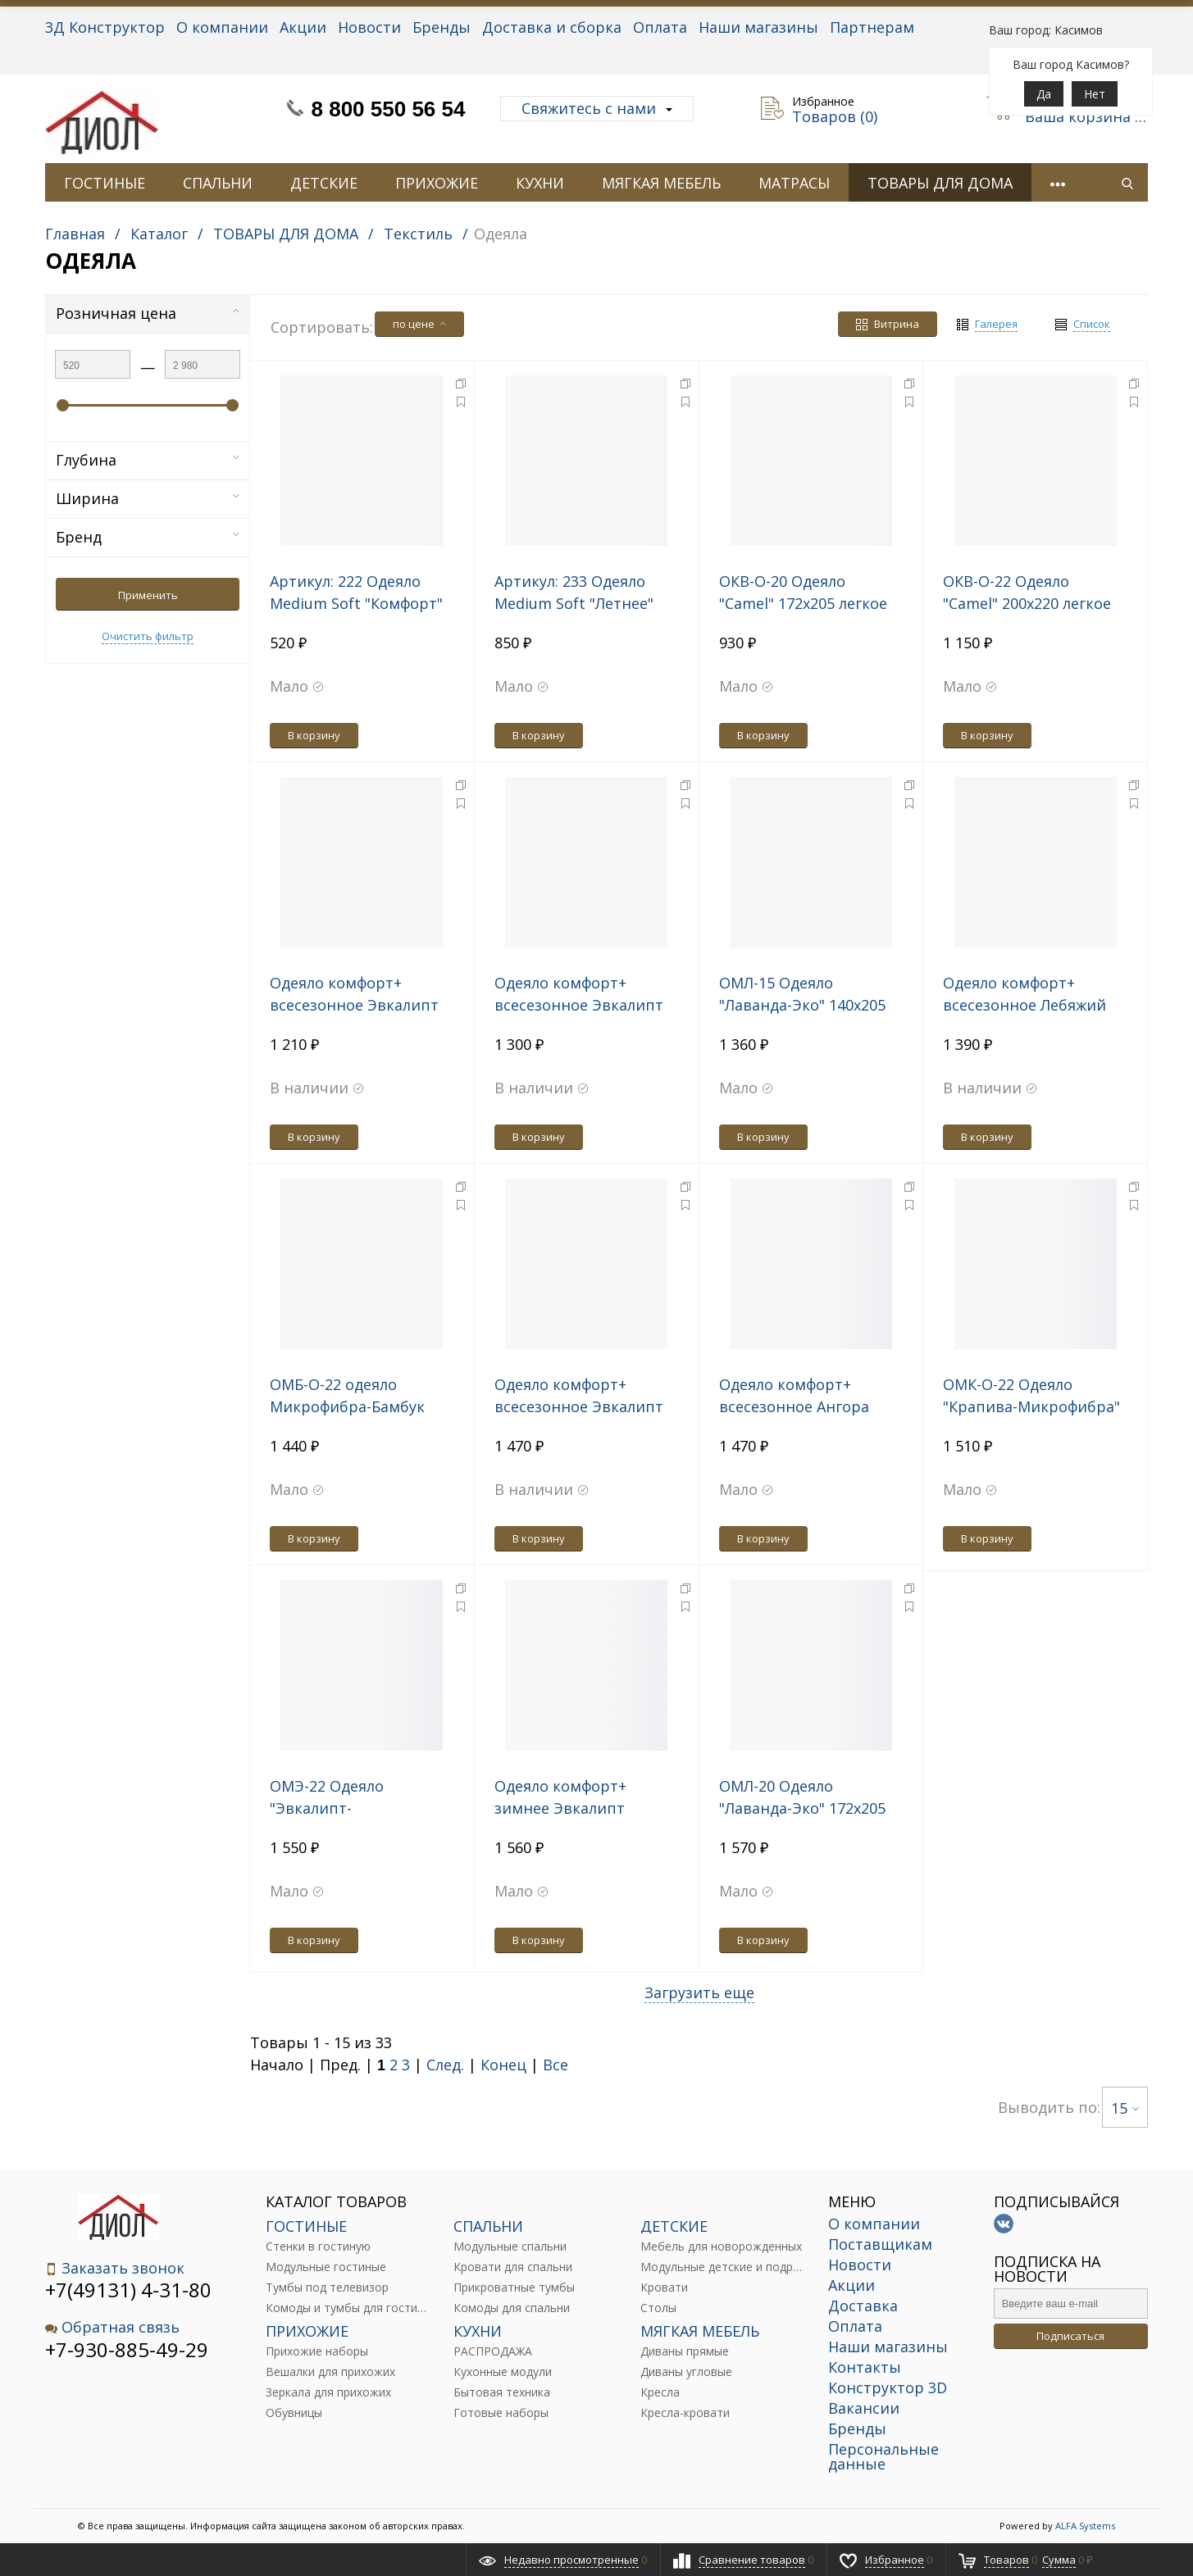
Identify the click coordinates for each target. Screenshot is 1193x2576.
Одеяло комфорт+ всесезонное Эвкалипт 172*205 (578, 1005)
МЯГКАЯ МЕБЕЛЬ (661, 183)
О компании (222, 27)
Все (555, 2064)
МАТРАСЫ (794, 183)
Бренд (147, 537)
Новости (369, 27)
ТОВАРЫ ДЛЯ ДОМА (940, 183)
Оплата (660, 27)
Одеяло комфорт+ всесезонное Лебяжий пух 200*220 (1024, 1005)
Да (1043, 94)
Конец (503, 2064)
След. (445, 2064)
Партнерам (872, 27)
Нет (1094, 94)
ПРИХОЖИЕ (436, 183)
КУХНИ (540, 183)
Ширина (147, 498)
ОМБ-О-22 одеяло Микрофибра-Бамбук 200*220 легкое (347, 1406)
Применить (148, 595)
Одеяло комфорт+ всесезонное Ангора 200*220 (794, 1406)
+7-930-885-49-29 (126, 2349)
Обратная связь (112, 2327)
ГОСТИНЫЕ (104, 183)
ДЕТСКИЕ (323, 183)
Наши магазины (758, 27)
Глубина (147, 460)
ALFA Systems (1085, 2525)
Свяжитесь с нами (596, 108)
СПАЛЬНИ (218, 183)
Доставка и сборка (552, 27)
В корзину (314, 735)
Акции (303, 27)
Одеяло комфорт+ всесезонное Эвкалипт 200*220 (578, 1406)
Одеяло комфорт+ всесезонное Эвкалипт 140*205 (354, 1005)
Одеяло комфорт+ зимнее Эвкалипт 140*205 (560, 1808)
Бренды (441, 27)
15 (1125, 2108)
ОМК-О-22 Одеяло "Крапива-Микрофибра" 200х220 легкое (1031, 1406)
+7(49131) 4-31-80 (128, 2289)
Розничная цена (147, 313)
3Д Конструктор (105, 27)
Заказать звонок (114, 2268)
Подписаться (1070, 2335)
